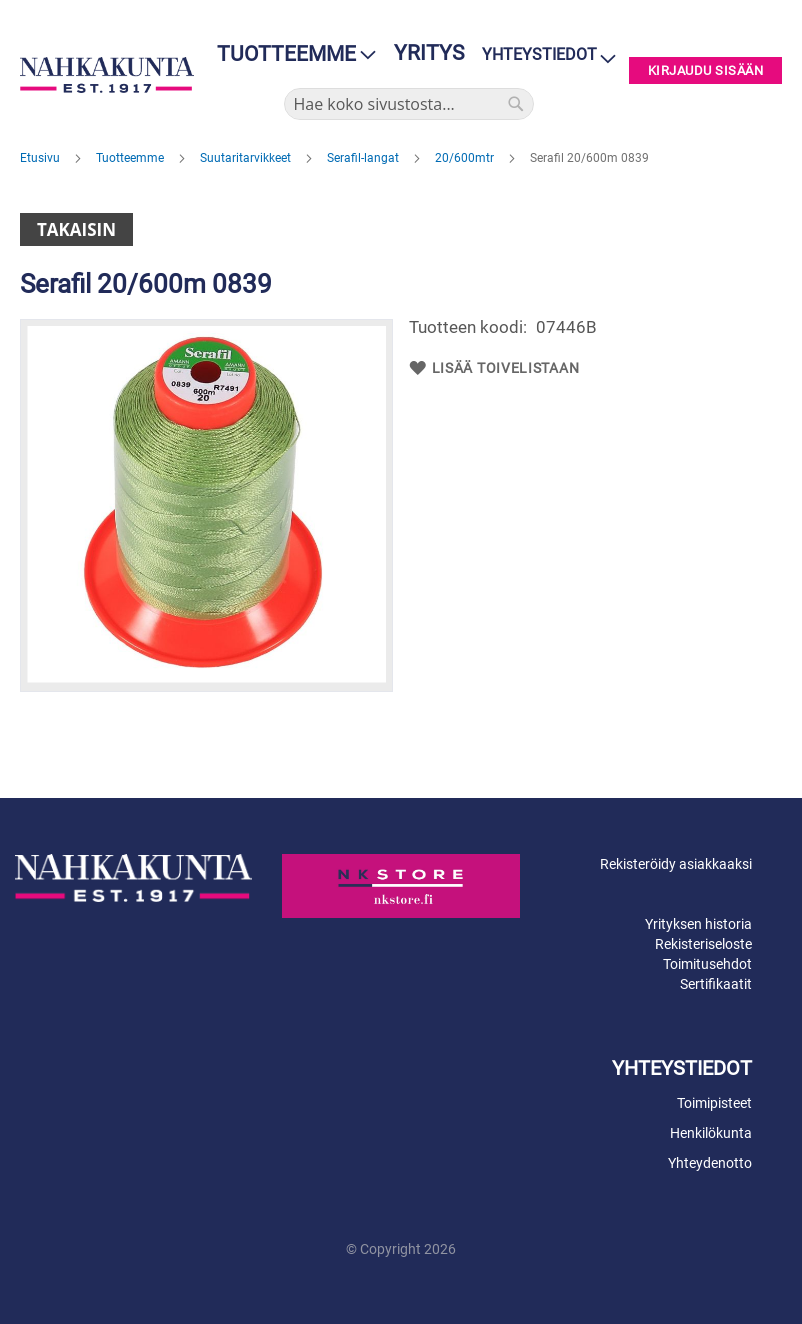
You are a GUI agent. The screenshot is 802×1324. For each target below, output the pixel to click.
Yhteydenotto (710, 1163)
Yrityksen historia (698, 924)
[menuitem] (290, 54)
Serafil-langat (364, 158)
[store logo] (107, 74)
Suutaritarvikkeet (247, 158)
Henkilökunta (711, 1133)
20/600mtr (466, 158)
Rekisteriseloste (703, 944)
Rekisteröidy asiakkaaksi (676, 864)
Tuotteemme (131, 158)
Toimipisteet (714, 1103)
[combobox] (409, 104)
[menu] (290, 54)
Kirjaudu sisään (706, 70)
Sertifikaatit (716, 984)
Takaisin (76, 229)
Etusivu (41, 158)
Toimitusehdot (707, 964)
